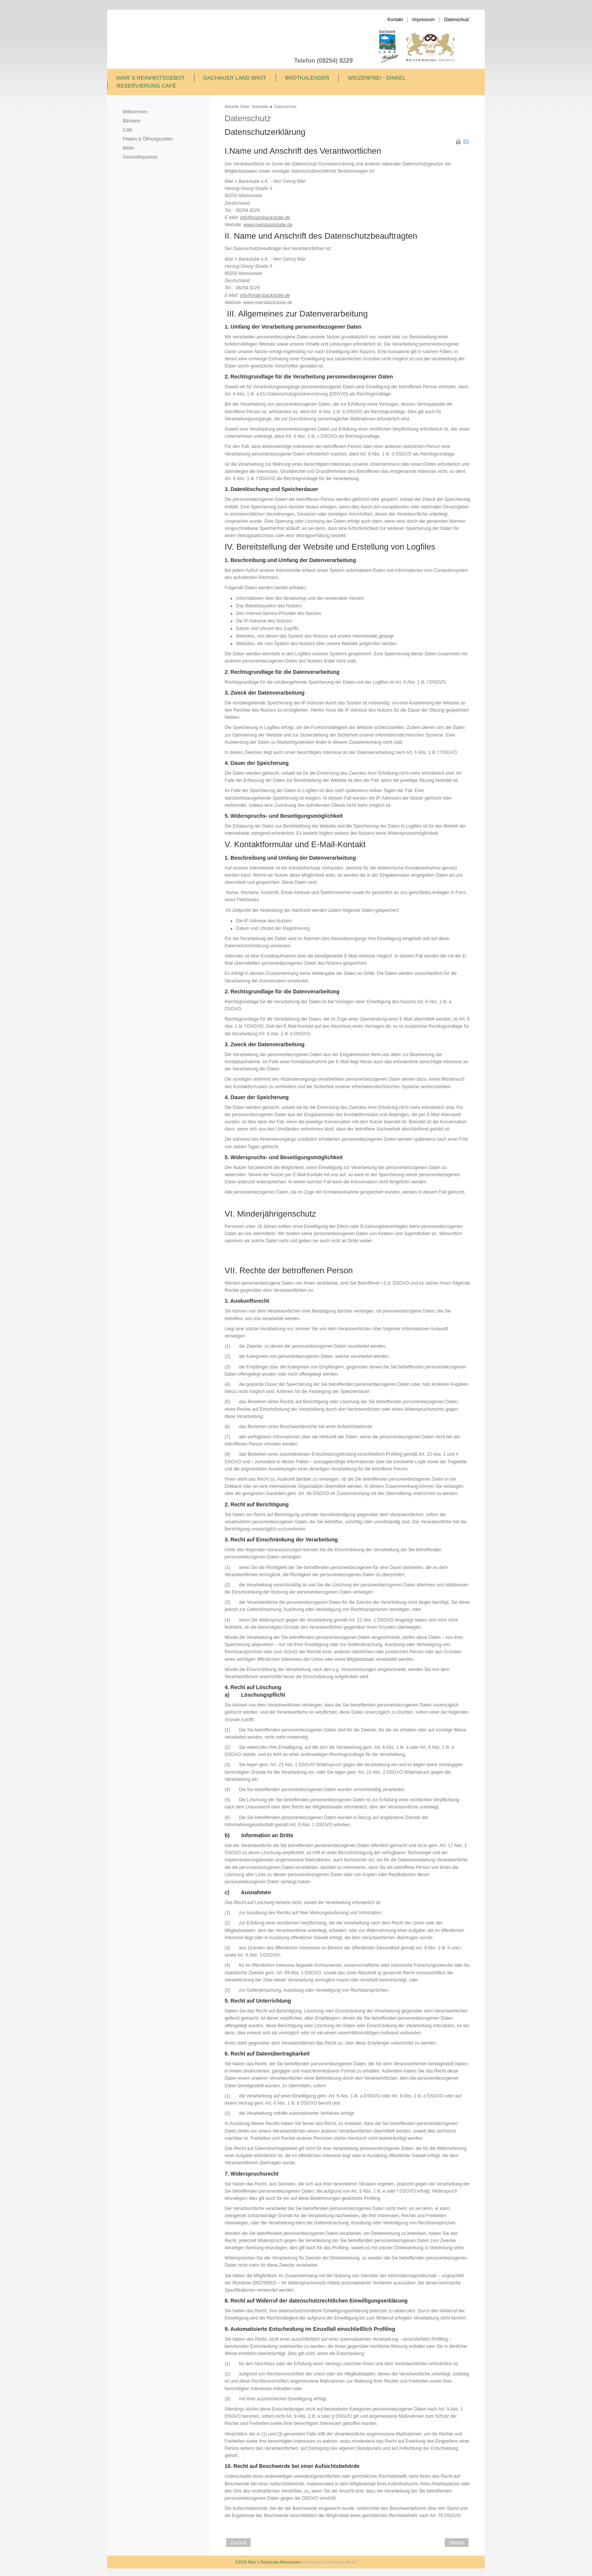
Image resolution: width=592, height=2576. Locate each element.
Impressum (423, 19)
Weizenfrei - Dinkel (377, 78)
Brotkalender (307, 78)
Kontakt (395, 19)
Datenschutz (456, 19)
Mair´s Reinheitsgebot (150, 78)
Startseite (259, 106)
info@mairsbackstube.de (265, 217)
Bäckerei (131, 121)
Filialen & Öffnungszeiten (148, 139)
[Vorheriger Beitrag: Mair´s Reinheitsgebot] (238, 2542)
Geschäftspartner (140, 157)
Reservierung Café (146, 86)
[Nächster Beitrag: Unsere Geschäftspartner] (457, 2542)
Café (127, 130)
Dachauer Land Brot (235, 78)
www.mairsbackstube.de (268, 224)
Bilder (128, 148)
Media (351, 2562)
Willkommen (135, 111)
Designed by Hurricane (325, 2562)
